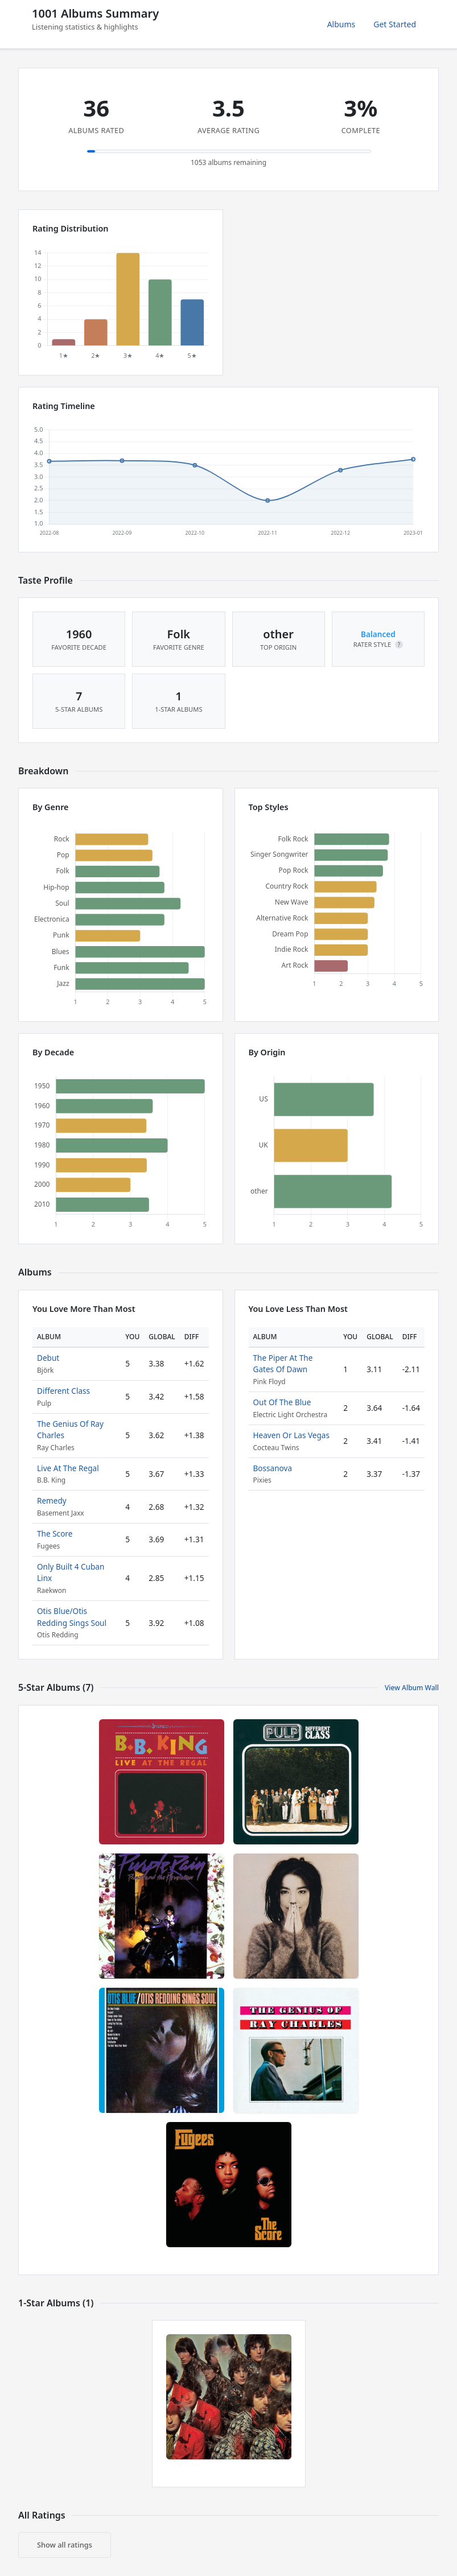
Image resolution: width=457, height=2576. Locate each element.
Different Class (63, 1390)
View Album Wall (412, 1687)
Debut (48, 1357)
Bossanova (273, 1468)
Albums (341, 24)
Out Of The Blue (282, 1402)
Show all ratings (64, 2545)
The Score (54, 1533)
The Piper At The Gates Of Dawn (283, 1363)
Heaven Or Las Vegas (291, 1435)
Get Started (394, 24)
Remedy (52, 1500)
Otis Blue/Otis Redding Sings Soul (71, 1616)
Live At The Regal (68, 1468)
